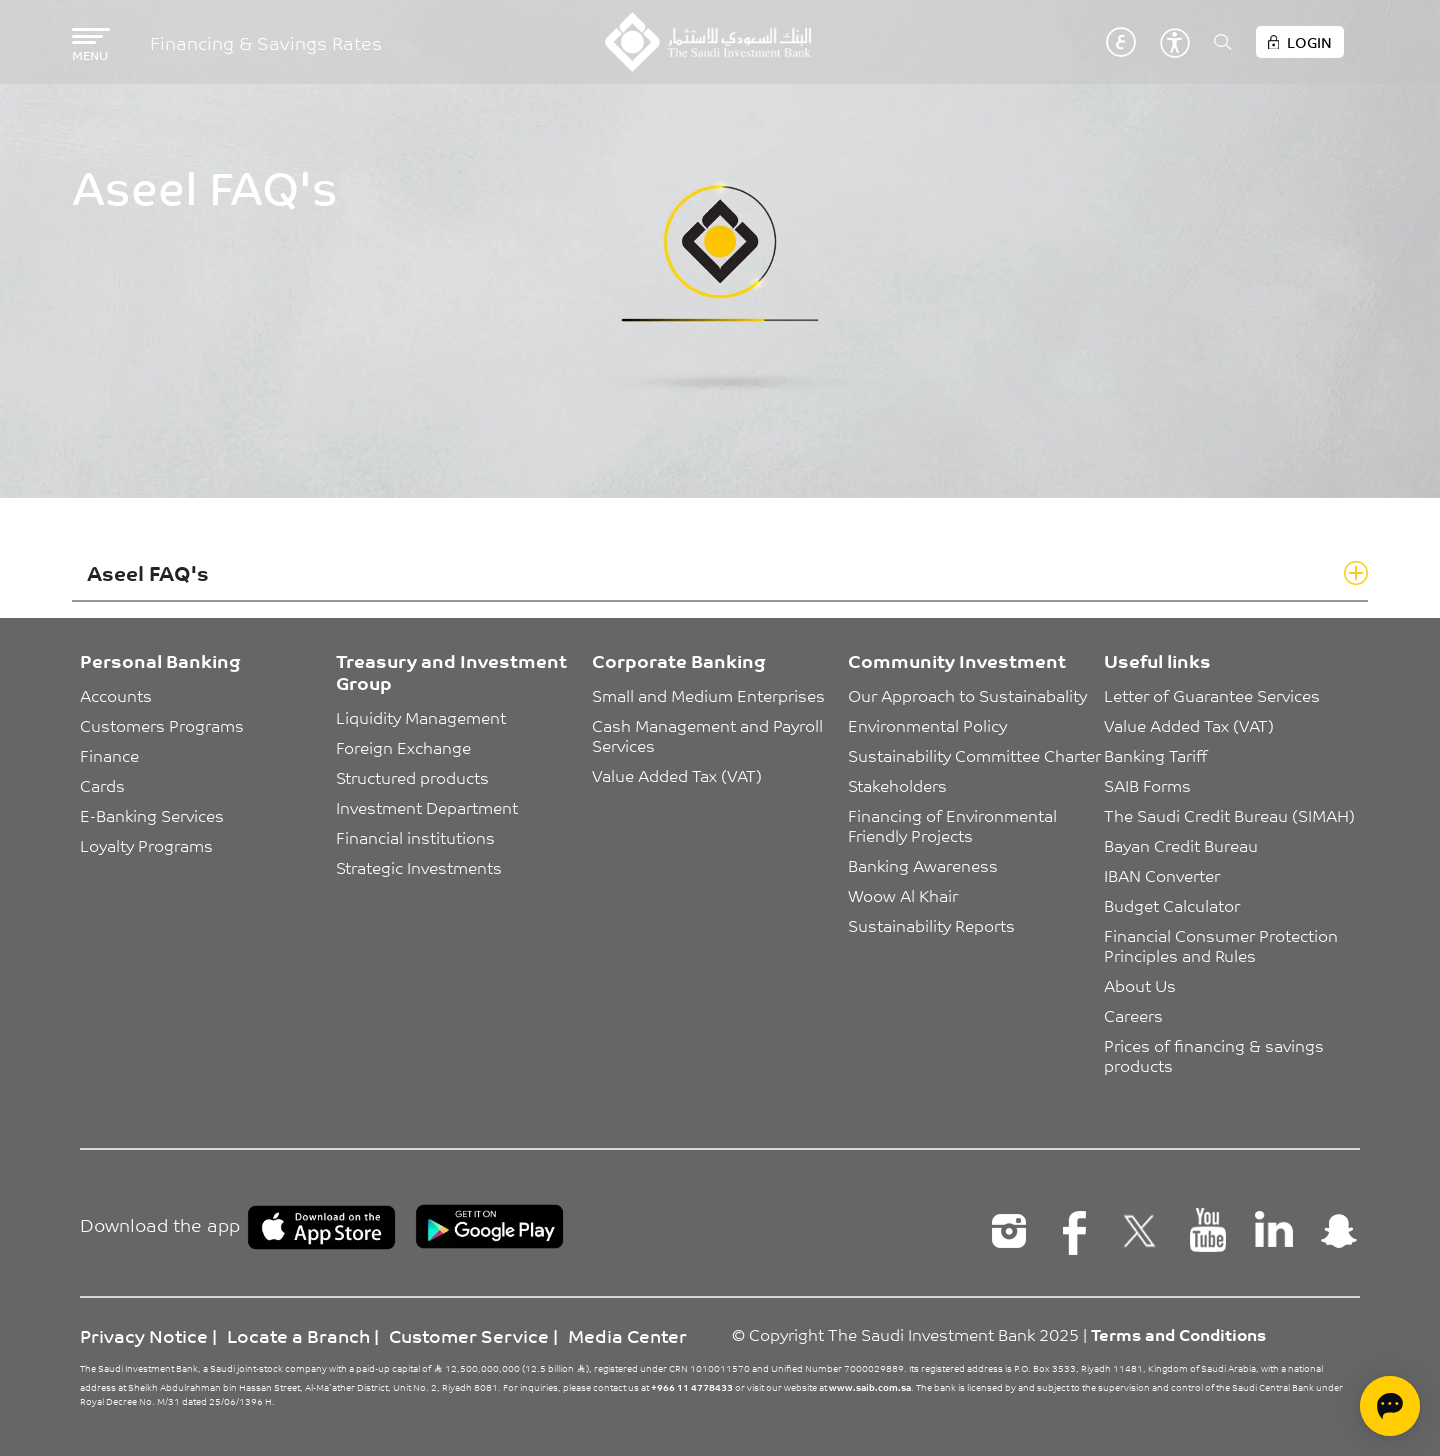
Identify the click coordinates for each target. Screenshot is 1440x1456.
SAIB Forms (1147, 785)
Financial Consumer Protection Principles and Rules (1223, 945)
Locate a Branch (298, 1335)
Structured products (412, 777)
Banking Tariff (1155, 755)
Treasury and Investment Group (451, 671)
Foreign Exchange (403, 747)
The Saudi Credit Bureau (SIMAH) (1229, 815)
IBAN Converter (1162, 875)
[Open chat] (1390, 1406)
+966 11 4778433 (692, 1387)
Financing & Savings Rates (266, 42)
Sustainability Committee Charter (974, 755)
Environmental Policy (927, 725)
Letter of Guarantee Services (1212, 695)
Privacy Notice (144, 1335)
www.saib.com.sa (870, 1387)
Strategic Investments (419, 867)
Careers (1133, 1015)
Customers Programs (162, 725)
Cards (102, 785)
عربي (1121, 42)
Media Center (627, 1335)
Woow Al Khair (903, 895)
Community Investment (957, 660)
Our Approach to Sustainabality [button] (967, 695)
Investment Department (427, 807)
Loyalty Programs (146, 845)
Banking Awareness (923, 865)
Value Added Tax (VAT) (677, 775)
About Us (1140, 985)
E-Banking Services (152, 815)
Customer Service (469, 1335)
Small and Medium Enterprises (708, 695)
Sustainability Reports (931, 925)
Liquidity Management (421, 717)
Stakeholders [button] (897, 785)
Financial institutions (415, 837)
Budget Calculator (1172, 905)
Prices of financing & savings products (1216, 1055)
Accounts (116, 695)
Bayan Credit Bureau (1181, 845)
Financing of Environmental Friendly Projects (954, 825)
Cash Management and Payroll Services (709, 735)
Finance (109, 755)
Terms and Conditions (1178, 1334)
